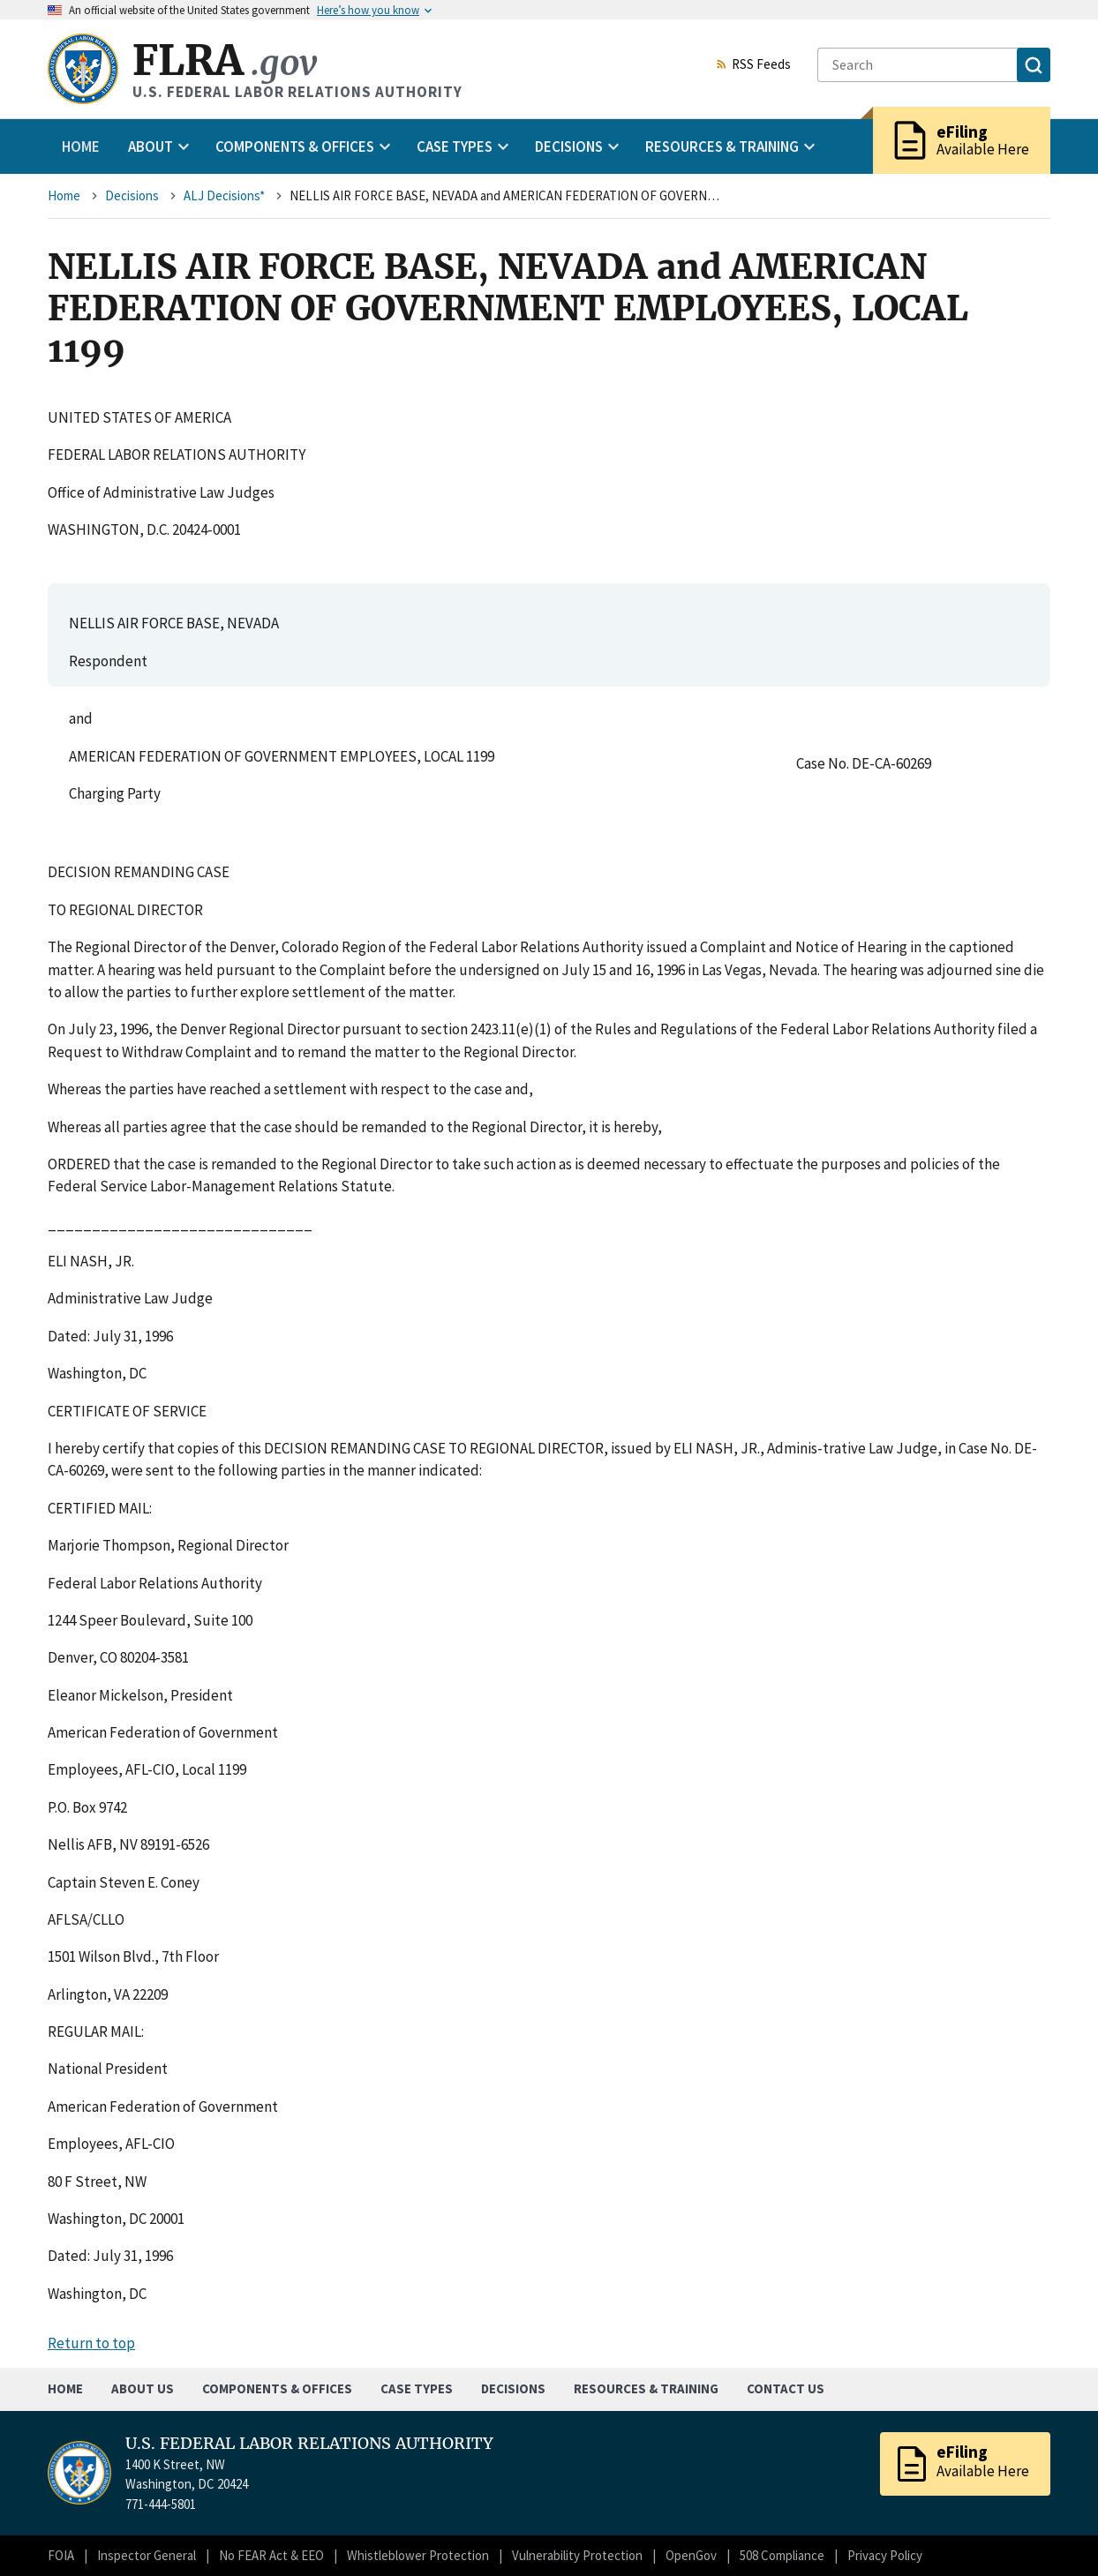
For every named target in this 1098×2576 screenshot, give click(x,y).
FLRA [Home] (224, 60)
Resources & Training (646, 2388)
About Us (142, 2388)
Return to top (91, 2343)
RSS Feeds (753, 65)
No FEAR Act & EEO (271, 2555)
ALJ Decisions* (224, 195)
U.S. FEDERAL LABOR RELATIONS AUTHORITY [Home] (309, 2443)
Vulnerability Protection (577, 2555)
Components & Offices (277, 2388)
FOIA (61, 2555)
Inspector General (146, 2555)
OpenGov (691, 2555)
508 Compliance (782, 2555)
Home (81, 146)
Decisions (132, 195)
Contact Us (785, 2388)
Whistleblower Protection (418, 2555)
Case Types (416, 2388)
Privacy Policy (884, 2555)
